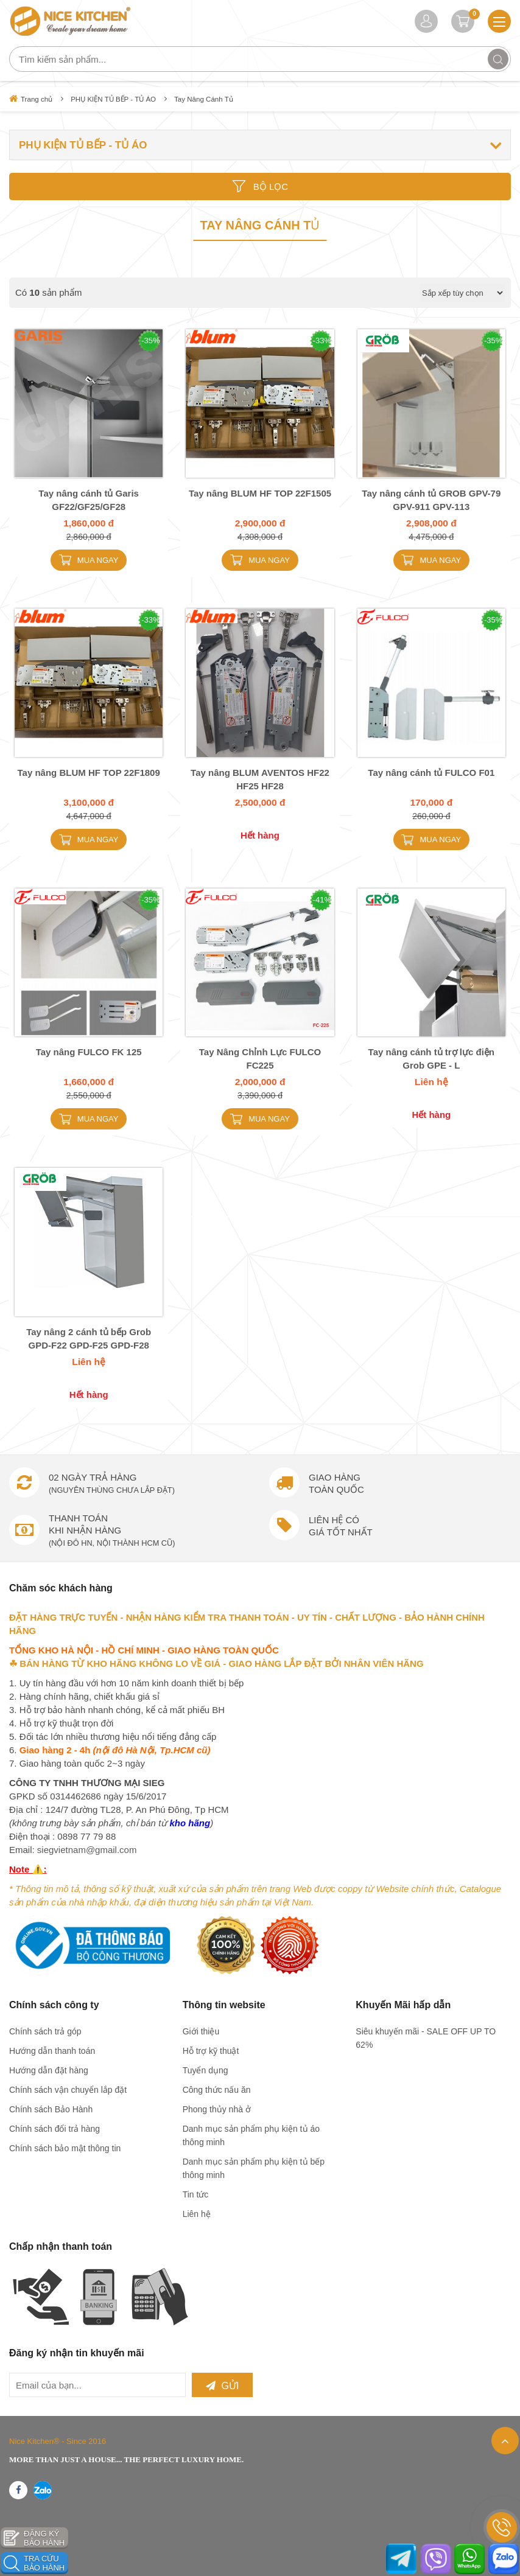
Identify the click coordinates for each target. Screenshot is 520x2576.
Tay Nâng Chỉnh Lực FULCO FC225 (260, 1057)
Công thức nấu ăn (217, 2090)
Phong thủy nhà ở (217, 2109)
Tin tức (196, 2194)
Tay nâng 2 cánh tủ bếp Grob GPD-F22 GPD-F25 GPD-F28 (88, 1337)
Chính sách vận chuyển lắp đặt (68, 2090)
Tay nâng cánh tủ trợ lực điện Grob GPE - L (431, 1057)
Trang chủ (31, 98)
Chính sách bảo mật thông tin (65, 2148)
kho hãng (189, 1823)
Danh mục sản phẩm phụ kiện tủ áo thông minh (251, 2135)
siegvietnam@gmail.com (87, 1850)
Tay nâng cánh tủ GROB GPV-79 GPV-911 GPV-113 (431, 498)
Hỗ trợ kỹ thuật (211, 2051)
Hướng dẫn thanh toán (52, 2051)
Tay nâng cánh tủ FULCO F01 (431, 771)
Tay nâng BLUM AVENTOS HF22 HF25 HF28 (260, 778)
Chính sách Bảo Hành (51, 2109)
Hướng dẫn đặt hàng (48, 2070)
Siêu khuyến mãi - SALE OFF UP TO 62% (426, 2038)
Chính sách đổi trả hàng (54, 2129)
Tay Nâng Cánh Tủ (211, 99)
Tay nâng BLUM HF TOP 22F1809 (89, 771)
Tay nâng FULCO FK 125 (89, 1050)
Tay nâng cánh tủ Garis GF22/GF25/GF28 (88, 498)
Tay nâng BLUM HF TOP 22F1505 (260, 491)
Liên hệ (197, 2214)
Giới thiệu (201, 2031)
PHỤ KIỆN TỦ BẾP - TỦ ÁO (117, 99)
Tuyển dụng (205, 2070)
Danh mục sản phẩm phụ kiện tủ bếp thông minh (254, 2168)
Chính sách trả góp (45, 2031)
